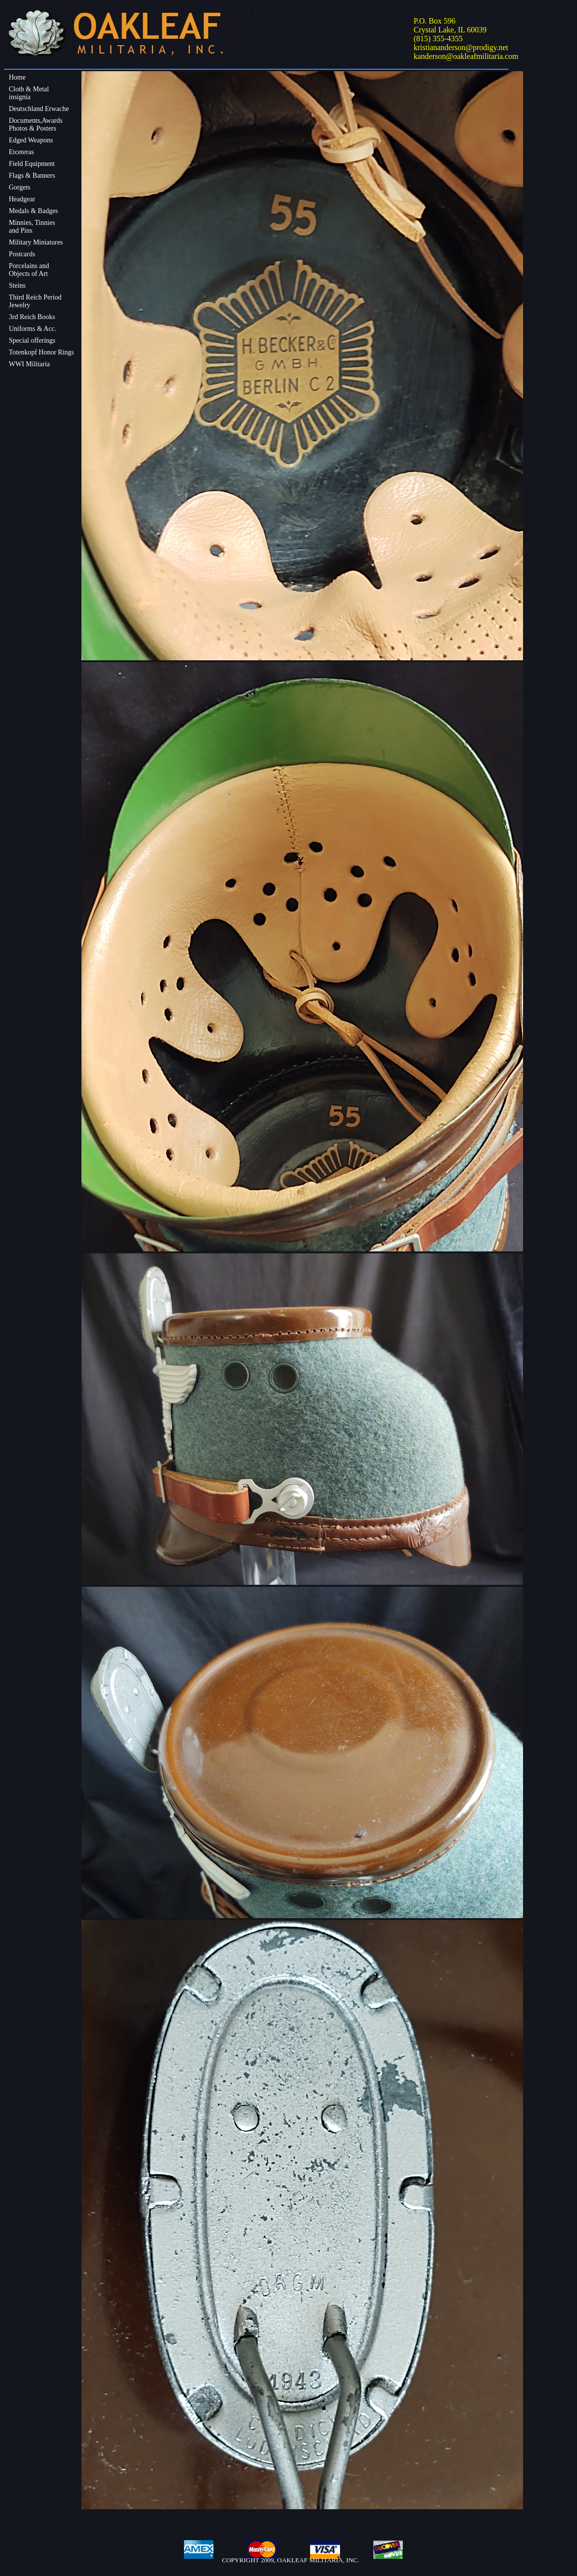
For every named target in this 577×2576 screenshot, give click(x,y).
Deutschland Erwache (39, 108)
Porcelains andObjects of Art (29, 269)
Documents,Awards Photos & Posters (36, 124)
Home (17, 77)
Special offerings (32, 340)
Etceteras (21, 152)
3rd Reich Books (32, 317)
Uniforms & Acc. (32, 328)
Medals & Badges (33, 211)
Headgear (22, 199)
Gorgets (19, 187)
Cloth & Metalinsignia (29, 93)
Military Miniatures (36, 242)
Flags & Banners (32, 175)
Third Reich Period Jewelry (35, 301)
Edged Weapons (31, 140)
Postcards (22, 254)
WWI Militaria (29, 364)
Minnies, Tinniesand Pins (32, 226)
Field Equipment (32, 163)
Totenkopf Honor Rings (41, 352)
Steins (17, 285)
